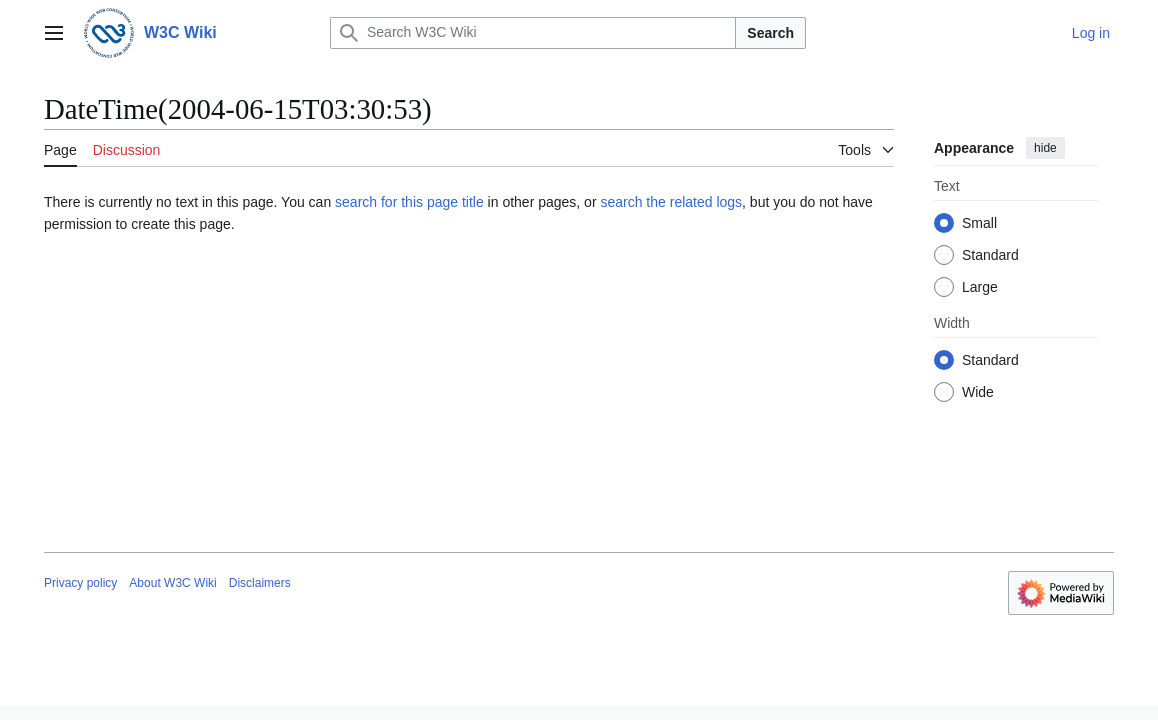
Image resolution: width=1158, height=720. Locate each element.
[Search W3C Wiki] (533, 33)
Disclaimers (260, 583)
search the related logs (671, 202)
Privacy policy (80, 583)
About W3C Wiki (172, 583)
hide (1045, 148)
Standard (990, 255)
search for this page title (409, 202)
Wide (978, 392)
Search (770, 33)
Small (979, 223)
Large (980, 287)
